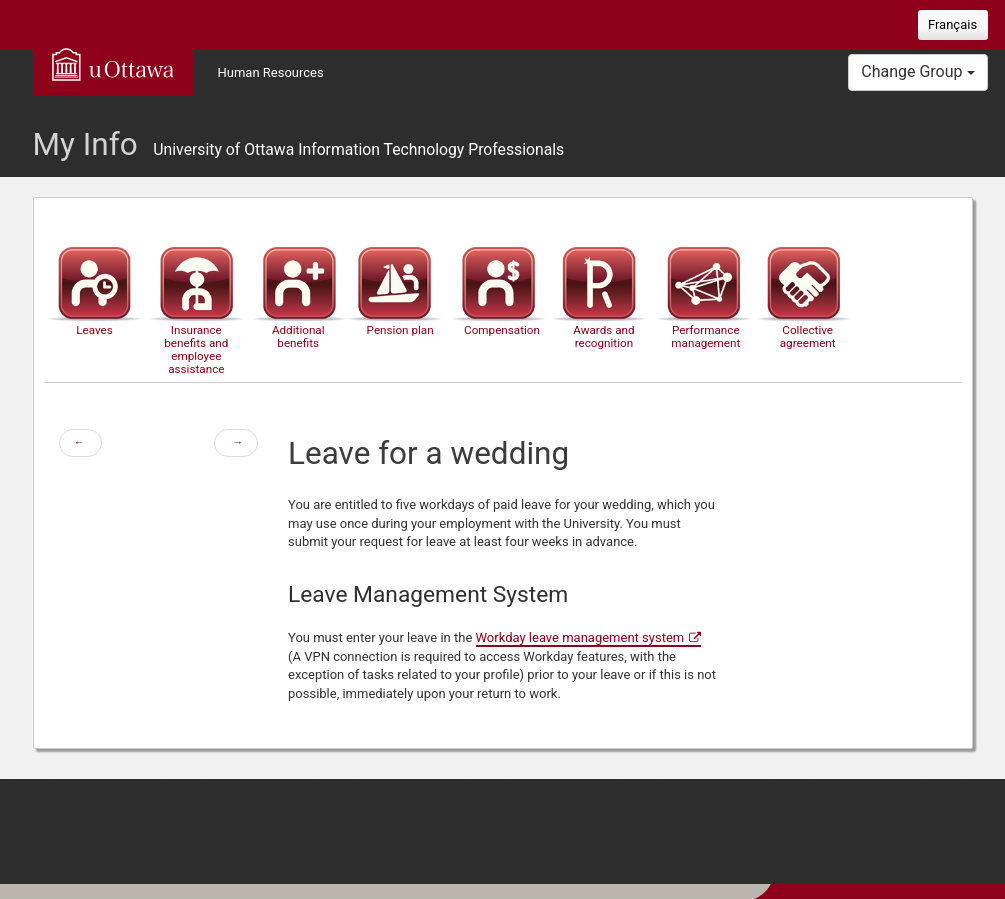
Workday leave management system (580, 637)
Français (952, 24)
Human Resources (271, 72)
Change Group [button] (917, 71)
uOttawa (113, 64)
